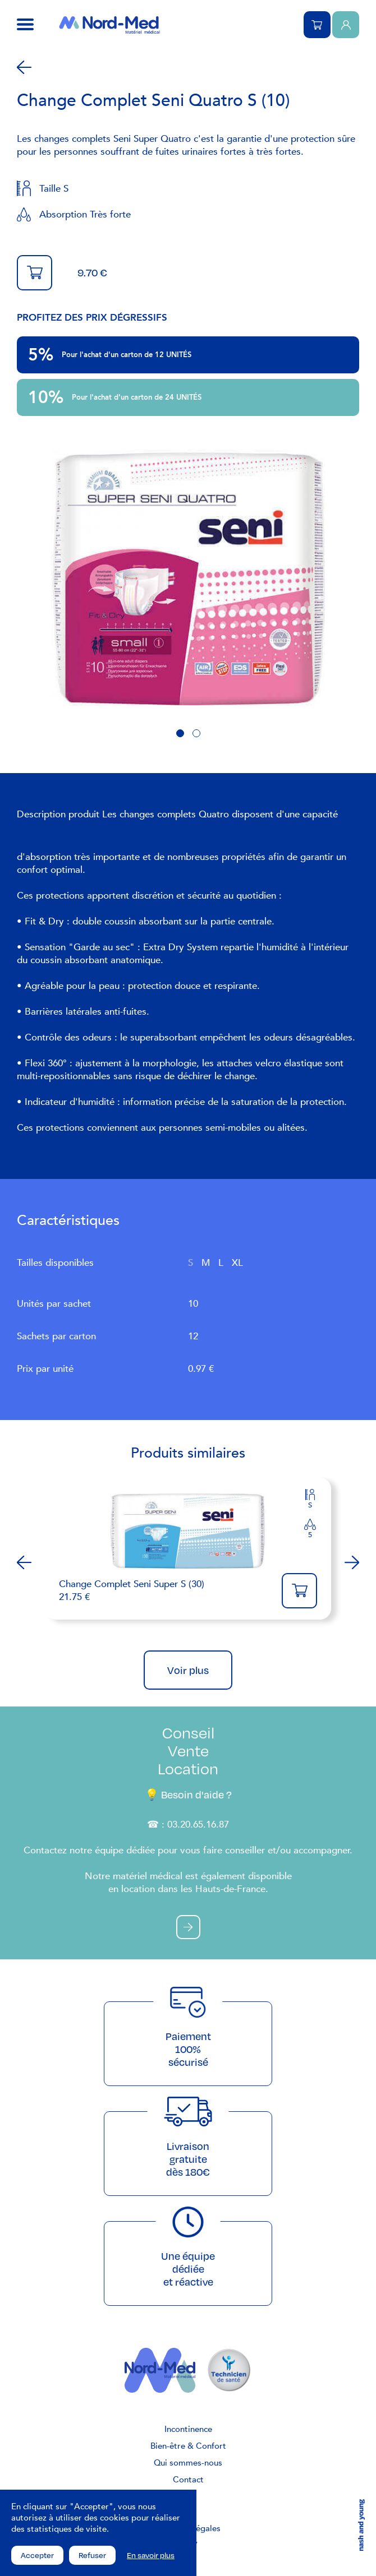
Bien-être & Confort (188, 2446)
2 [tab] (196, 733)
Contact (188, 2479)
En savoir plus (151, 2555)
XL (237, 1262)
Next (352, 1562)
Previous (24, 1562)
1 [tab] (180, 733)
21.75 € (164, 1590)
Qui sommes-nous (188, 2462)
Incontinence (188, 2429)
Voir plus (188, 1670)
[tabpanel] (188, 578)
